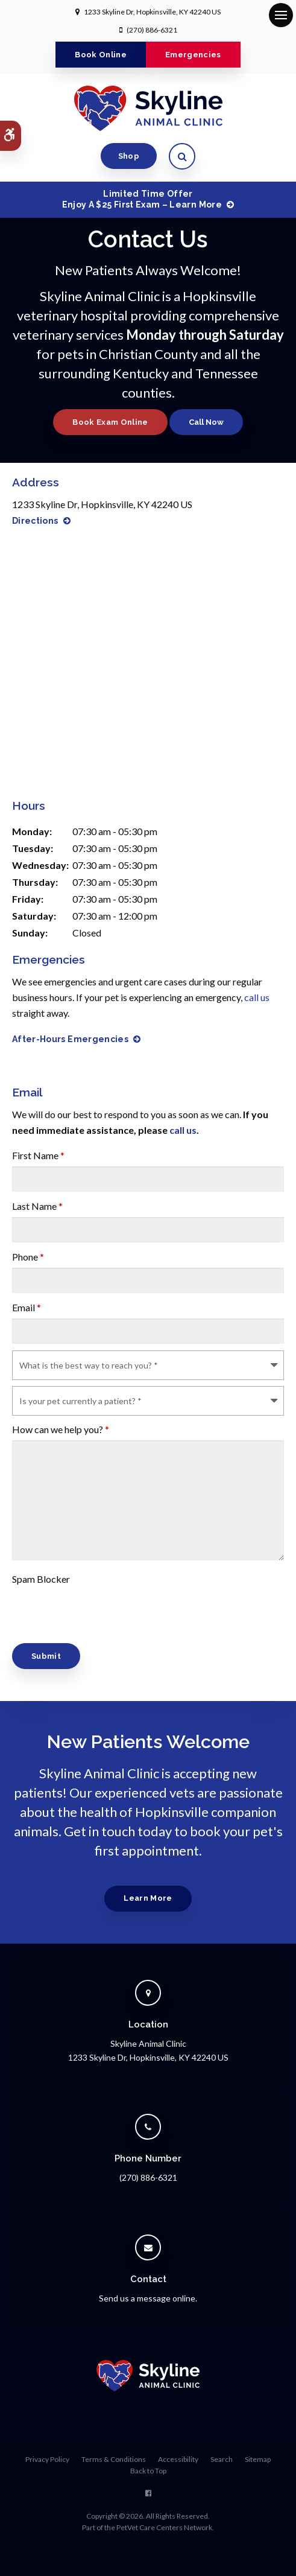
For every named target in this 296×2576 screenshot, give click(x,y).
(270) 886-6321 (152, 29)
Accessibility (178, 2459)
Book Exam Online (110, 422)
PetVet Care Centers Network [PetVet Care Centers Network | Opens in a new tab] (164, 2527)
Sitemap (258, 2459)
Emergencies (193, 54)
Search (221, 2459)
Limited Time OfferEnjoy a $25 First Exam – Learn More (142, 199)
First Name (38, 1155)
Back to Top (148, 2470)
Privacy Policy (47, 2459)
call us (256, 997)
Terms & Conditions (113, 2459)
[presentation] (82, 1608)
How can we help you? (60, 1429)
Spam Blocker (41, 1579)
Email (26, 1307)
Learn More (148, 1898)
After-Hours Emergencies (70, 1039)
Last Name (37, 1206)
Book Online (101, 54)
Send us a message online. (148, 2298)
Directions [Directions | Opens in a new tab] (35, 521)
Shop (128, 156)
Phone (28, 1256)
